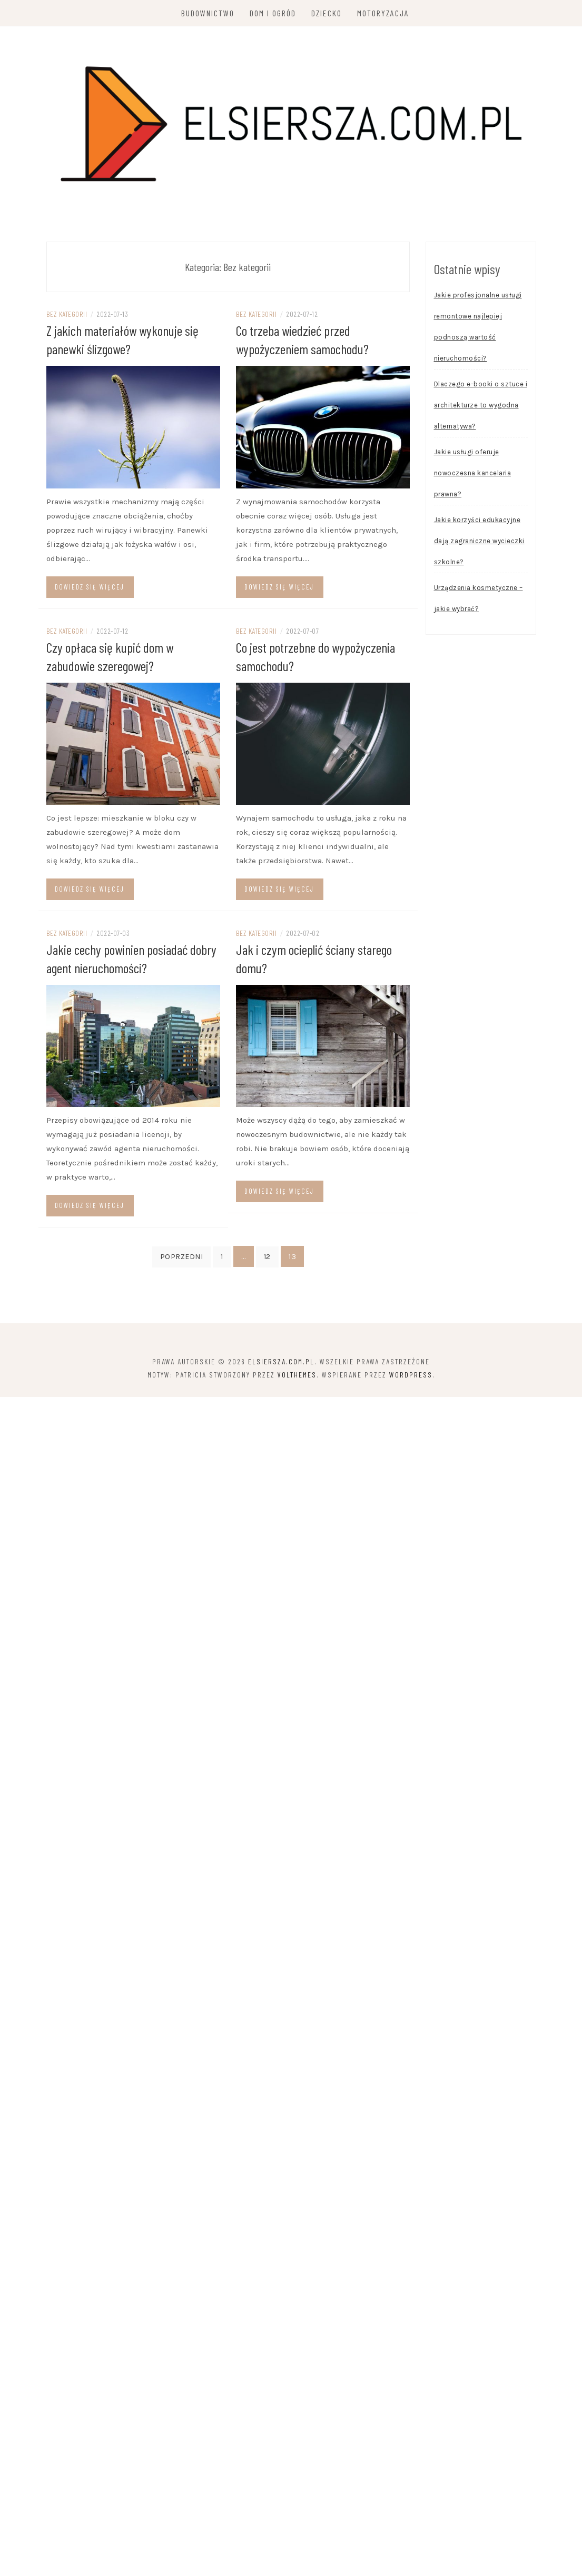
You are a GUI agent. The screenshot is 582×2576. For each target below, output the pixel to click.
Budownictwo (207, 13)
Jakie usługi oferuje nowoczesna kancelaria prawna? (472, 473)
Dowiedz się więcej (89, 587)
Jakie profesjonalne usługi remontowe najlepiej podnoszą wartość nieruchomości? (478, 326)
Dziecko (326, 13)
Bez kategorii (66, 313)
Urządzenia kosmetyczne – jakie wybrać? (478, 598)
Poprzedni (181, 1256)
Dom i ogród (273, 13)
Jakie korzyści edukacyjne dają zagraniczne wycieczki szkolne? (479, 541)
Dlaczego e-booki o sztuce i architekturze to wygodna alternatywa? (481, 405)
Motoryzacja (383, 13)
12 (267, 1256)
